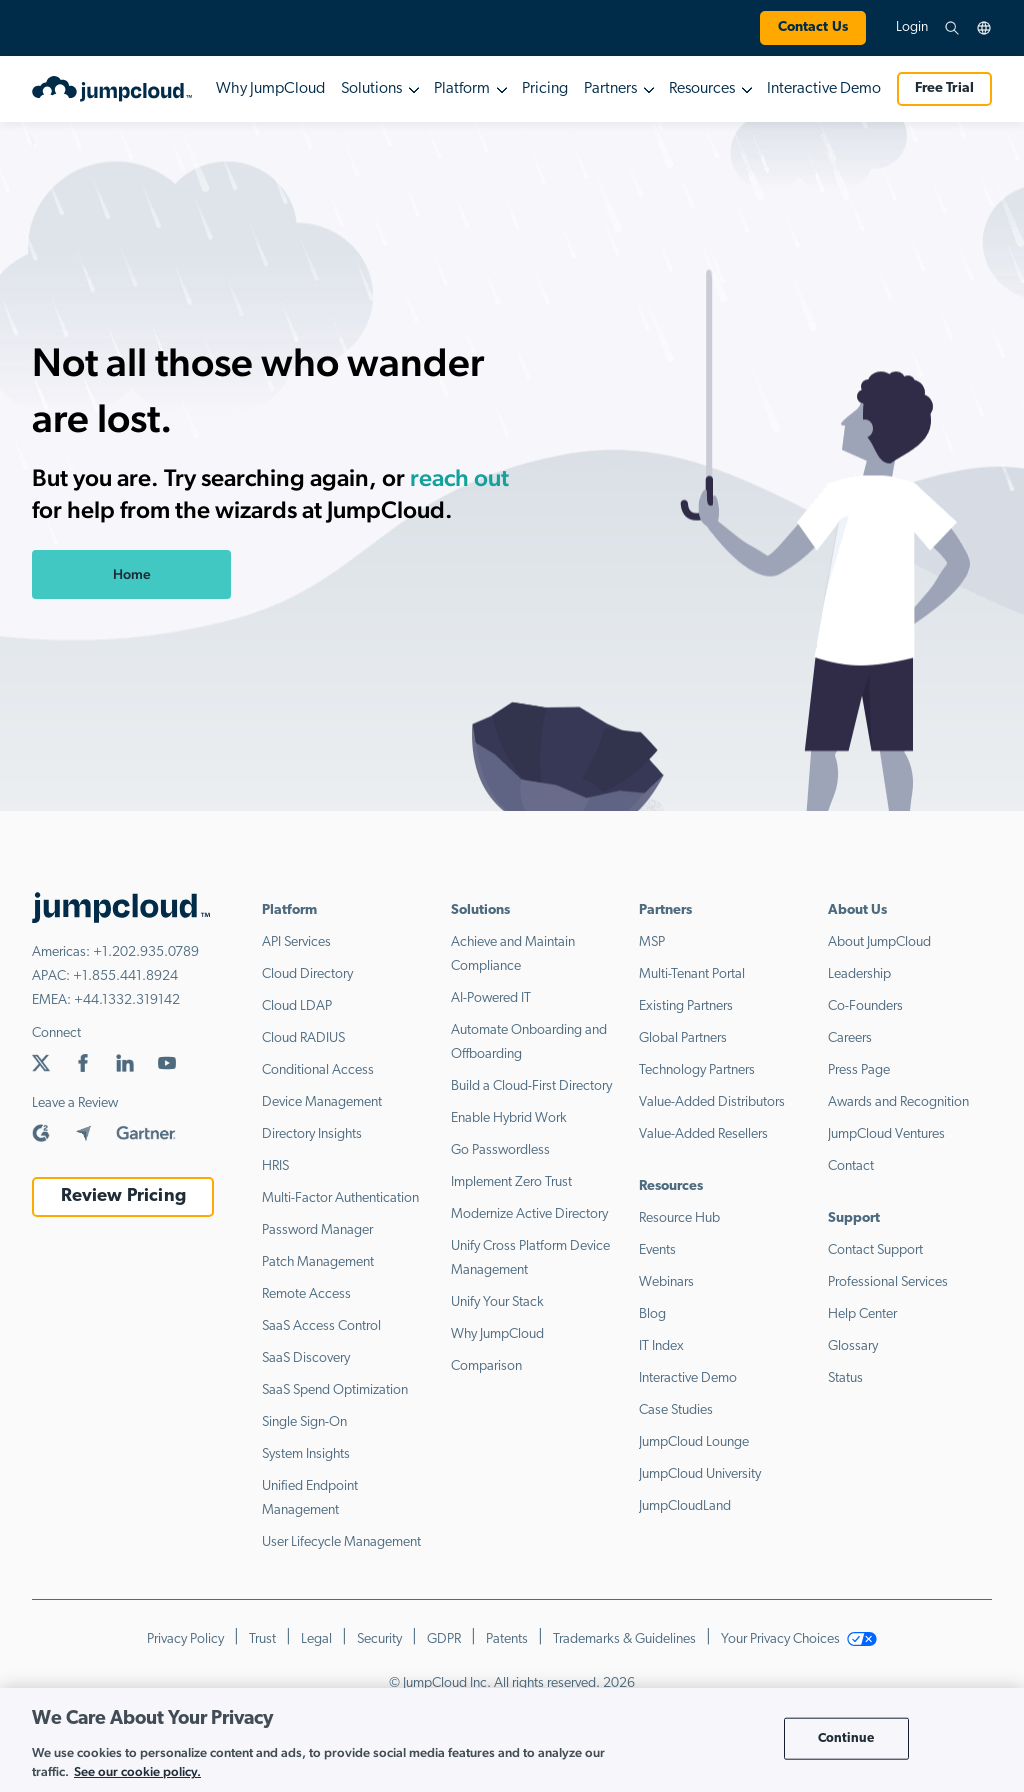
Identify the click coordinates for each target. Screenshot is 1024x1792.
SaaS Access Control (321, 1326)
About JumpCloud (879, 942)
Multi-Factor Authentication (340, 1198)
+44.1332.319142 (127, 1000)
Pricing (545, 89)
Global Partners (683, 1038)
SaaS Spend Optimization (335, 1390)
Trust (262, 1639)
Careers (850, 1038)
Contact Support (875, 1250)
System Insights (306, 1454)
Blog (652, 1314)
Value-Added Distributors (712, 1102)
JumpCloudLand (685, 1506)
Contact (851, 1166)
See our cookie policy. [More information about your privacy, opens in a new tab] (137, 1771)
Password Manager (317, 1230)
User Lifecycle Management (341, 1542)
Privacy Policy (185, 1639)
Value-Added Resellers (703, 1134)
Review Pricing (123, 1196)
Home (132, 574)
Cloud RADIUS (303, 1038)
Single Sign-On (304, 1422)
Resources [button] (702, 89)
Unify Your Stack (497, 1302)
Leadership (859, 974)
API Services (296, 942)
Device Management (322, 1102)
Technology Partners (697, 1070)
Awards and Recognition (898, 1102)
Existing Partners (686, 1006)
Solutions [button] (371, 89)
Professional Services (888, 1282)
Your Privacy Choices (799, 1639)
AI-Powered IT (491, 998)
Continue (846, 1738)
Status (845, 1378)
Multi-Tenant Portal (692, 974)
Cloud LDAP (297, 1006)
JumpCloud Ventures (886, 1134)
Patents (507, 1639)
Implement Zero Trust (511, 1182)
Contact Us (813, 27)
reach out (459, 477)
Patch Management (318, 1262)
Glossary (853, 1346)
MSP (652, 942)
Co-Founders (865, 1006)
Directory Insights (312, 1134)
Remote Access (306, 1294)
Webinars (666, 1282)
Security (379, 1639)
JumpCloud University (700, 1474)
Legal (316, 1639)
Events (657, 1250)
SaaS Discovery (306, 1358)
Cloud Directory (307, 974)
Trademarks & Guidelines (624, 1639)
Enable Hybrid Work (509, 1118)
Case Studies (676, 1410)
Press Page (859, 1070)
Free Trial (944, 88)
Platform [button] (462, 89)
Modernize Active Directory (529, 1214)
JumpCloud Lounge (694, 1442)
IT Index (661, 1346)
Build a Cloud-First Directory (531, 1086)
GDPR (444, 1639)
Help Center (862, 1314)
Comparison (486, 1366)
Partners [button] (610, 89)
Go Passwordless (500, 1150)
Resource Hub (679, 1218)
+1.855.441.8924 (125, 976)
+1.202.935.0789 (146, 952)
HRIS (275, 1166)
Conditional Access (318, 1070)
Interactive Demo (824, 89)
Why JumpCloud (270, 89)
